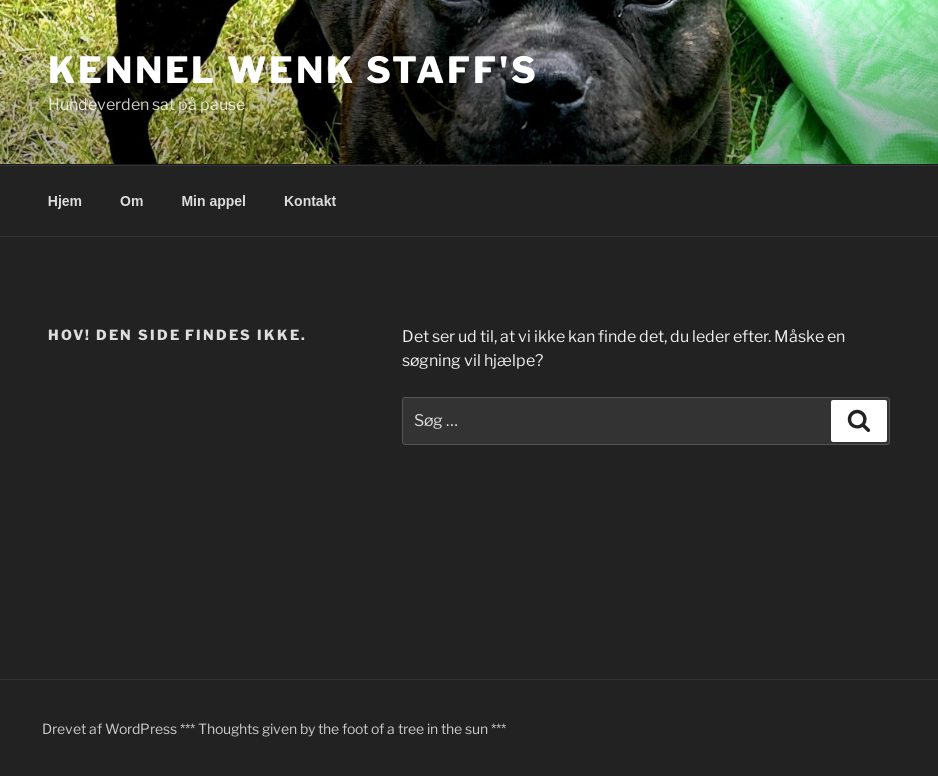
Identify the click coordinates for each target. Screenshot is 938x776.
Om (131, 201)
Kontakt (310, 201)
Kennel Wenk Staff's (293, 70)
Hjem (65, 201)
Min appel (213, 201)
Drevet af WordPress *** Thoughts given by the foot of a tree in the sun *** (274, 728)
